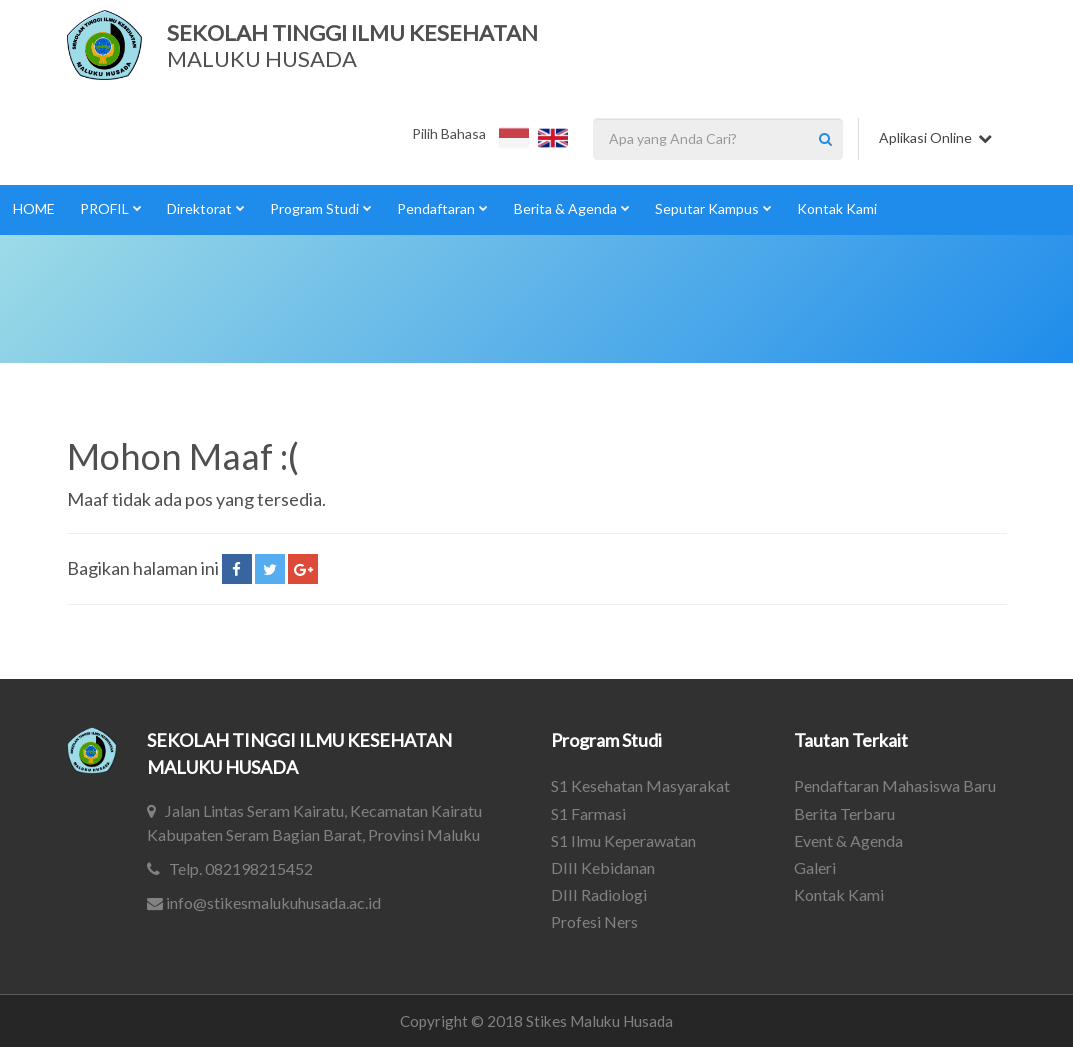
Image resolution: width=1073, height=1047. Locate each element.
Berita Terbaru (844, 813)
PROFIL (111, 209)
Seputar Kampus (713, 209)
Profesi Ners (594, 921)
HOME (34, 208)
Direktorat (206, 209)
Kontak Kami (837, 208)
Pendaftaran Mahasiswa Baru (895, 785)
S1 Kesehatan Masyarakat (640, 785)
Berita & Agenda (572, 209)
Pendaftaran (442, 209)
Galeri (815, 867)
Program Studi (321, 209)
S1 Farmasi (588, 813)
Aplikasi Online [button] (935, 137)
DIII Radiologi (599, 894)
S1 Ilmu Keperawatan (623, 840)
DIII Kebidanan (603, 867)
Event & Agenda (848, 840)
